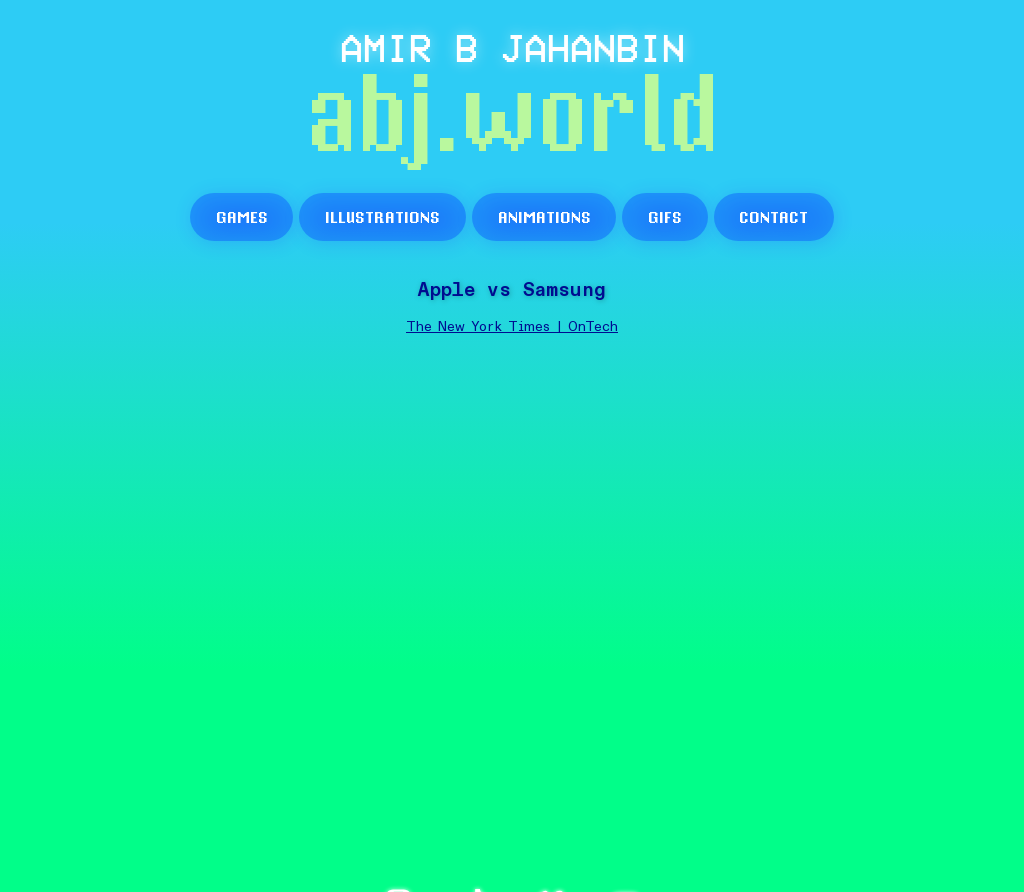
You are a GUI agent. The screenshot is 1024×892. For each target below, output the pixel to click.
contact (773, 217)
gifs (665, 217)
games (242, 217)
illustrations (382, 217)
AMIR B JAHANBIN (512, 47)
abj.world (512, 119)
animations (544, 217)
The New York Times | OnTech (512, 326)
